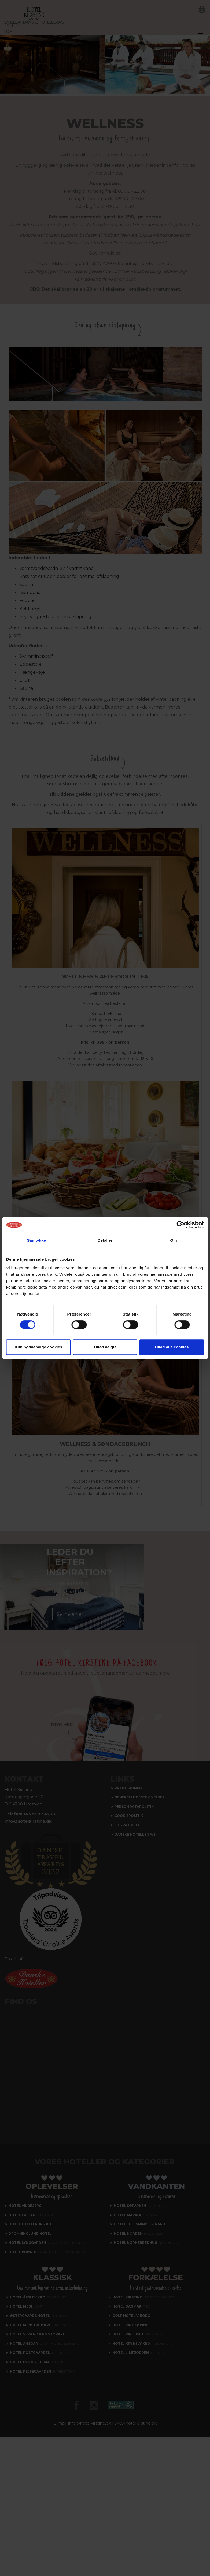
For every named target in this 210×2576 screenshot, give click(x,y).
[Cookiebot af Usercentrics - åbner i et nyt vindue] (180, 1225)
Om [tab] (173, 1240)
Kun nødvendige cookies (38, 1347)
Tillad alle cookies (171, 1347)
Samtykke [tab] (36, 1240)
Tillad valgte (104, 1347)
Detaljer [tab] (105, 1240)
